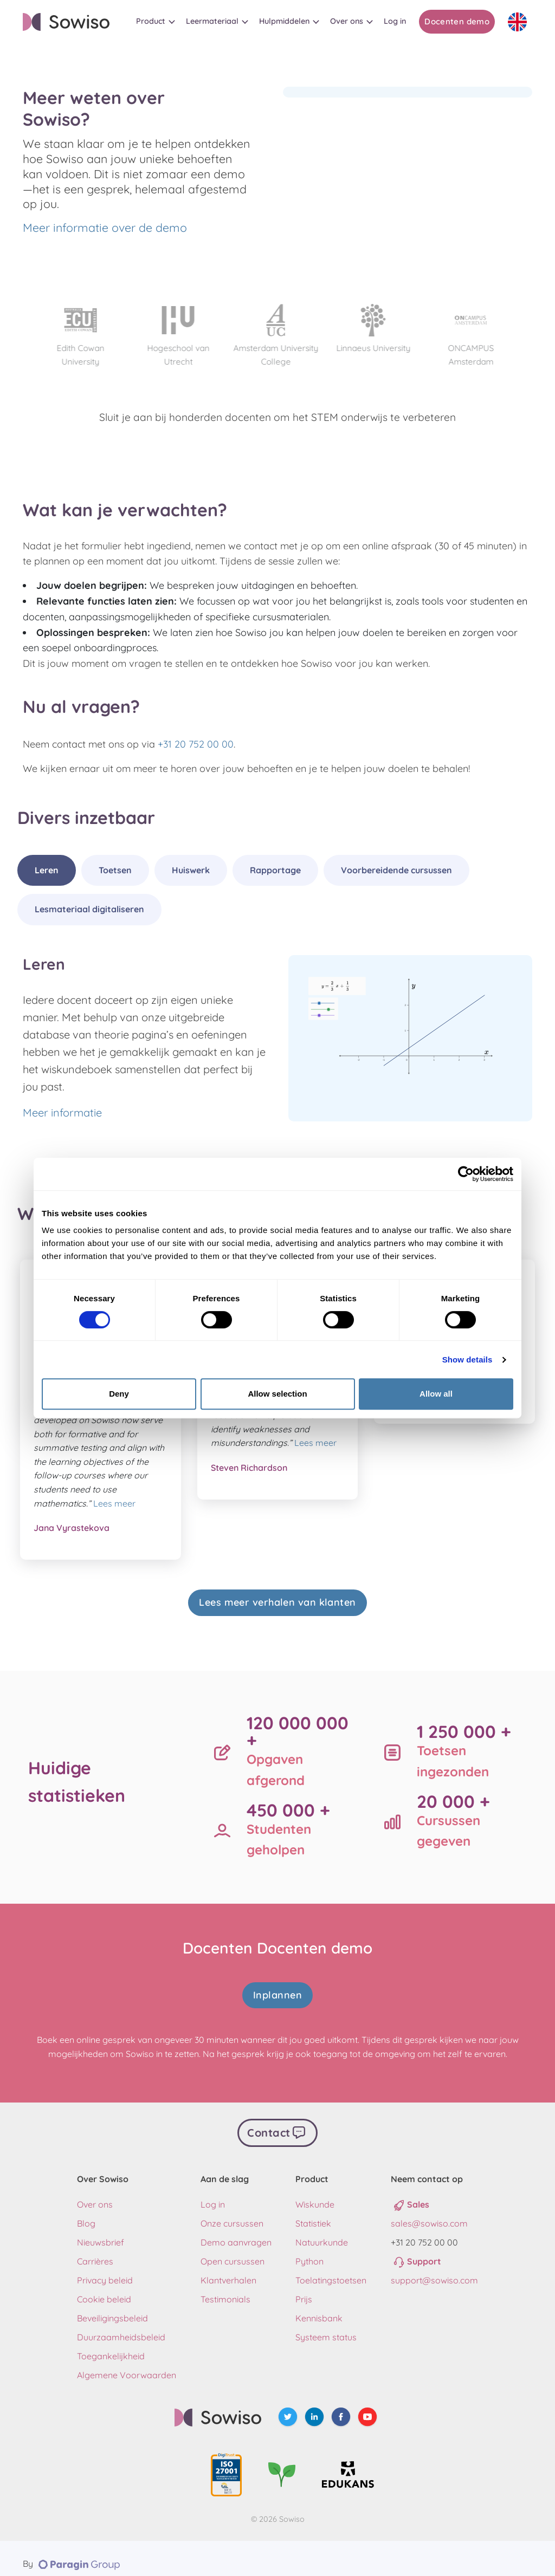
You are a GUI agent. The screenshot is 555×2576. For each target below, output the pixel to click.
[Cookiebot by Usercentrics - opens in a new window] (465, 1174)
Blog (86, 2212)
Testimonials (225, 2287)
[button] (155, 21)
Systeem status (326, 2325)
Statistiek (313, 2212)
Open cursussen (232, 2249)
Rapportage (275, 870)
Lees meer (114, 1503)
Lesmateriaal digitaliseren (89, 909)
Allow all (436, 1393)
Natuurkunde (321, 2230)
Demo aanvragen (236, 2230)
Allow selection (277, 1393)
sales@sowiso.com (429, 2212)
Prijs (303, 2287)
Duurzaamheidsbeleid (121, 2325)
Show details (467, 1359)
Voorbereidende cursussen (396, 870)
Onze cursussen (232, 2212)
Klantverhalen (228, 2268)
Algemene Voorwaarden (126, 2363)
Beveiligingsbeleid (112, 2306)
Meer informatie (62, 1112)
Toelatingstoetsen (330, 2268)
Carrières (95, 2249)
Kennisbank (319, 2306)
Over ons (95, 2193)
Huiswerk (191, 870)
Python (309, 2249)
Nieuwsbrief (100, 2230)
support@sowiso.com (434, 2268)
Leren (47, 870)
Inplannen (277, 1989)
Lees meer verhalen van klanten (277, 1602)
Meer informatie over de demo (105, 227)
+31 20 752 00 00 (196, 744)
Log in (213, 2193)
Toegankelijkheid (111, 2344)
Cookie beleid (104, 2287)
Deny (119, 1393)
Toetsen (115, 870)
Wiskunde (314, 2193)
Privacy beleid (105, 2268)
